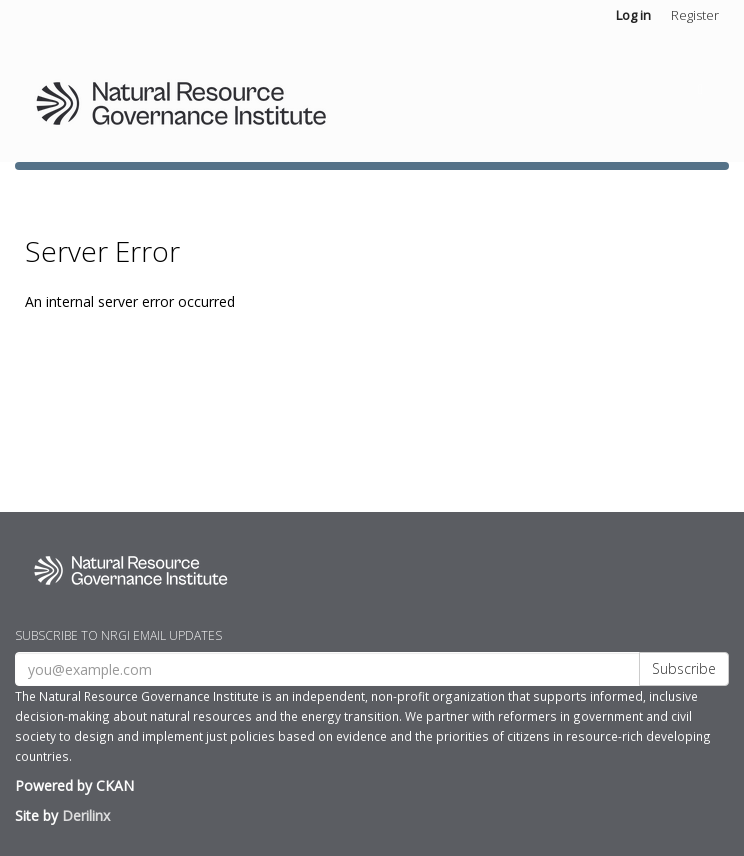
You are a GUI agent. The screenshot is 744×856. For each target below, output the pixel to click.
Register (695, 15)
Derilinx (86, 815)
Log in (633, 15)
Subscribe (684, 668)
